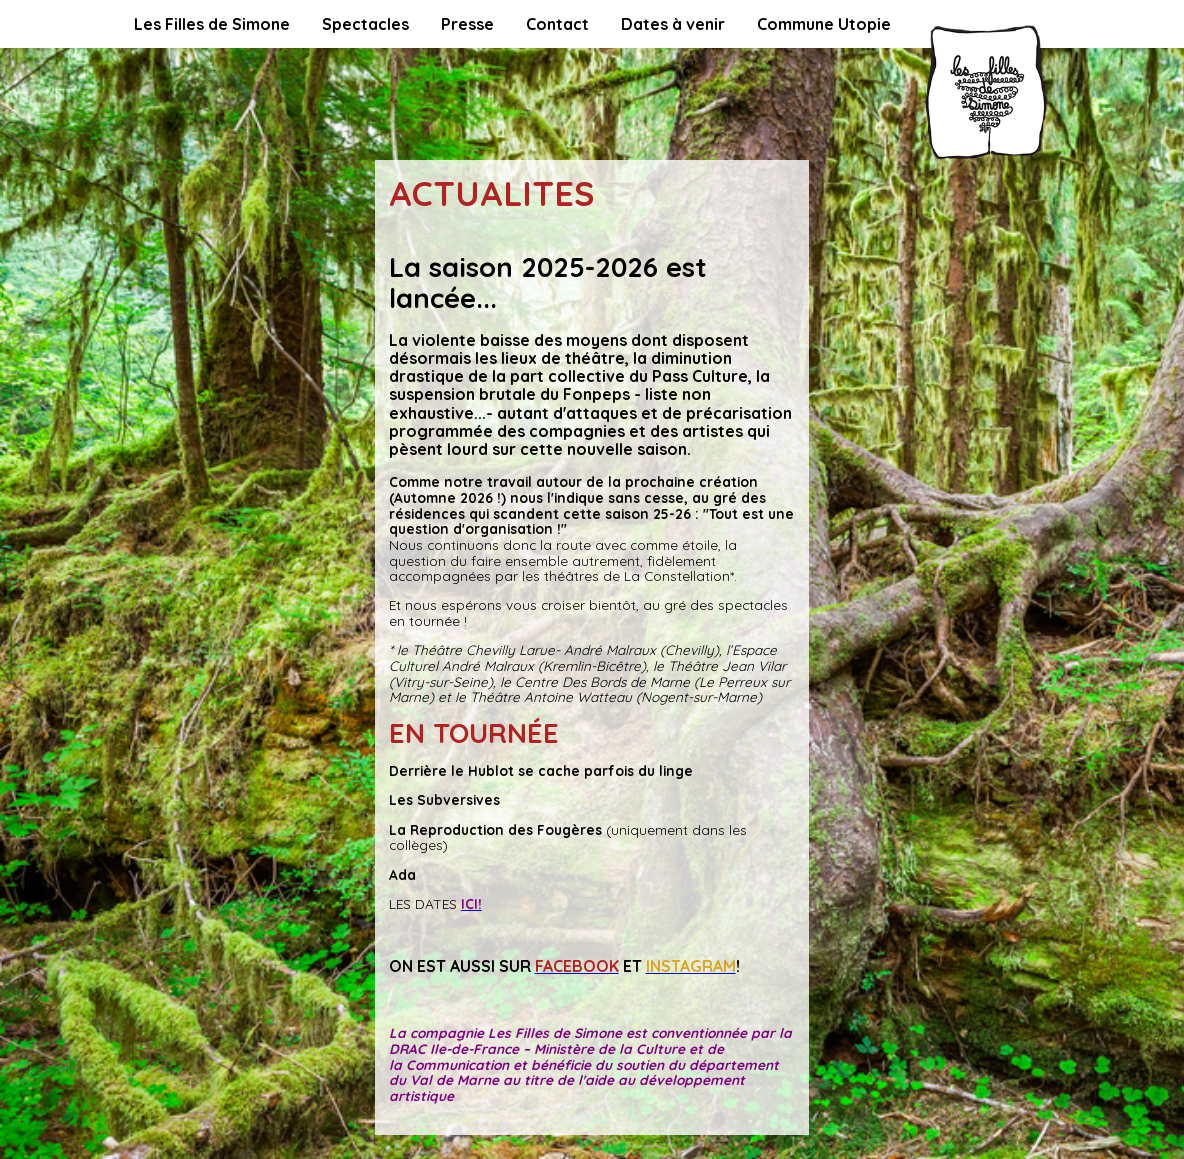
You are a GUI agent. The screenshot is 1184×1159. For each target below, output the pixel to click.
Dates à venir (673, 23)
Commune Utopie (824, 23)
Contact (557, 23)
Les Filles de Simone (212, 23)
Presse (467, 23)
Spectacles (365, 23)
